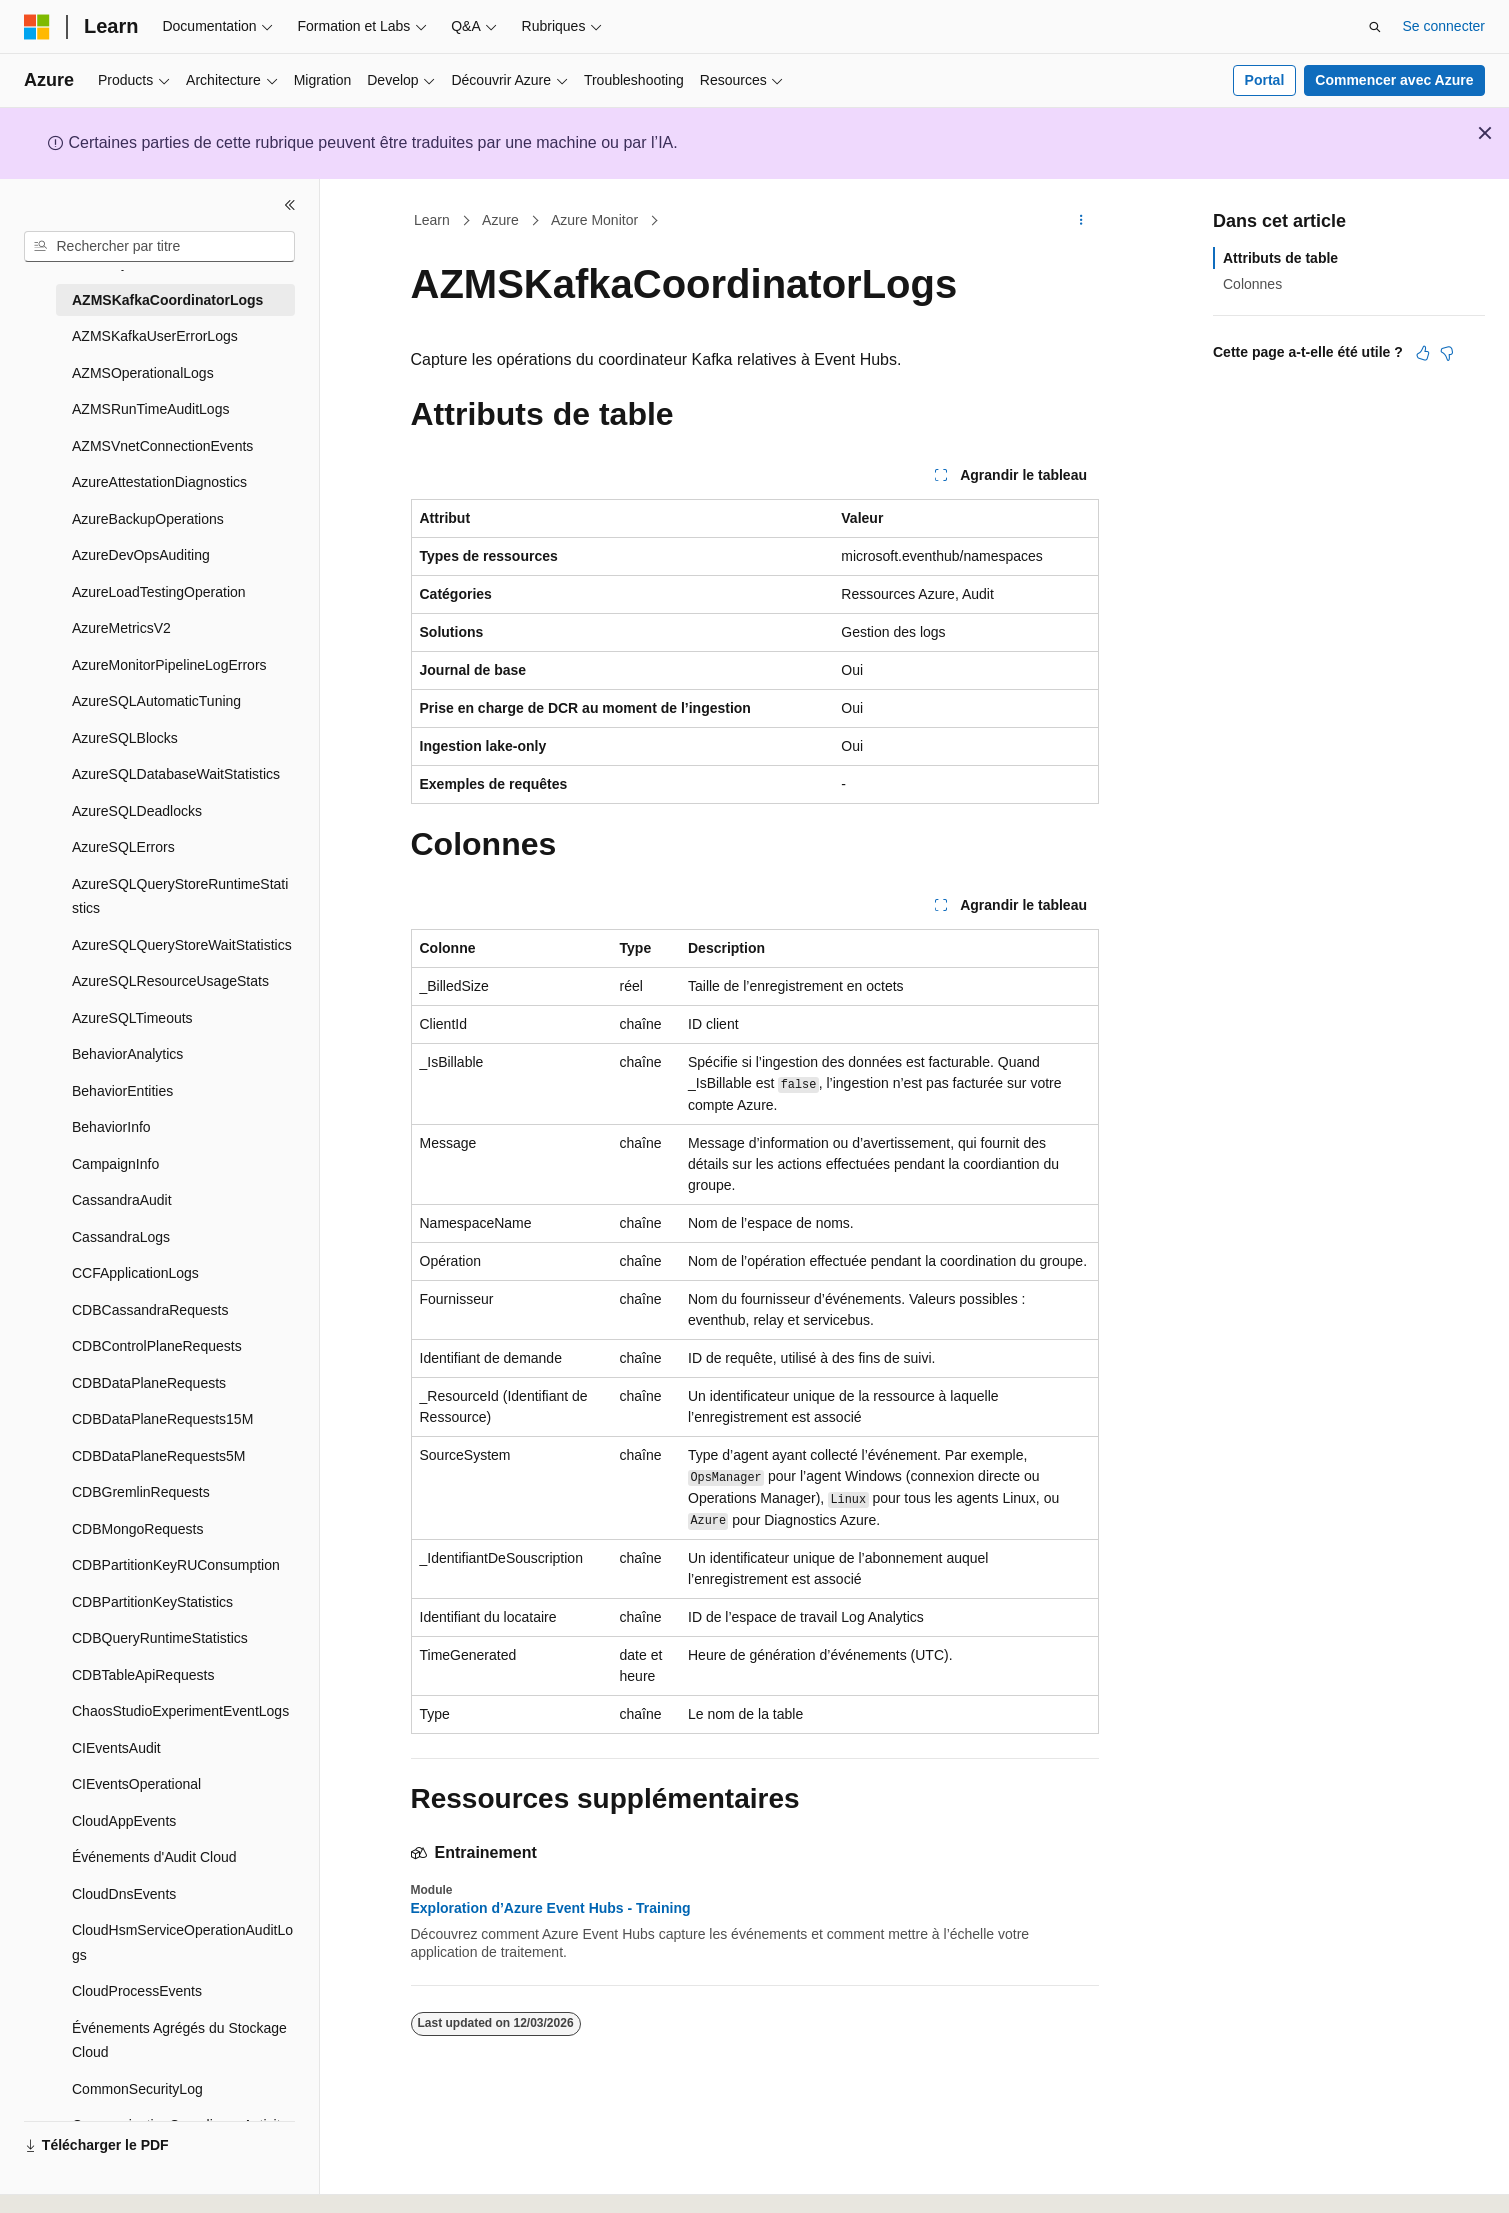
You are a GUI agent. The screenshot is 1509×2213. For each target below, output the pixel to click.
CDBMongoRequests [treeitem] (138, 1529)
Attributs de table (1280, 258)
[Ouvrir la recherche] (1375, 27)
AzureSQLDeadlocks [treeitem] (137, 811)
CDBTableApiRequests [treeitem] (143, 1675)
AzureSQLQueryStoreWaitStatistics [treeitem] (182, 945)
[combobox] (159, 247)
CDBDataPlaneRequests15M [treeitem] (162, 1419)
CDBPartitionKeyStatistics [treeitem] (152, 1602)
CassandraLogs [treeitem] (121, 1237)
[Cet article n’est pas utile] (1447, 353)
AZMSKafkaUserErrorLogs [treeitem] (155, 336)
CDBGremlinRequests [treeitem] (141, 1492)
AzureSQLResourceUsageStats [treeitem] (170, 981)
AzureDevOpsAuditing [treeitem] (141, 555)
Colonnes (1252, 284)
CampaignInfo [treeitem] (115, 1164)
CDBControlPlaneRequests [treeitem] (157, 1346)
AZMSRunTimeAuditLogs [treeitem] (150, 409)
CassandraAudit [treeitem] (122, 1200)
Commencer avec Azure (1394, 80)
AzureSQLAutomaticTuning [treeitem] (156, 701)
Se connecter (1444, 26)
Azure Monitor (594, 220)
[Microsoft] (37, 27)
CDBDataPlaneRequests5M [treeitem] (159, 1456)
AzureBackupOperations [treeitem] (148, 519)
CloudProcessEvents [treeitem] (137, 1991)
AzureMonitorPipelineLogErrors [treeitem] (169, 665)
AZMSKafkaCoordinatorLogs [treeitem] (167, 300)
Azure (500, 220)
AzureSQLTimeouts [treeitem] (132, 1018)
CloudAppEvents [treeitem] (124, 1821)
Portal (1265, 80)
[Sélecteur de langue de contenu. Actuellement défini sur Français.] (72, 2180)
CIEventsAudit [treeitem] (116, 1748)
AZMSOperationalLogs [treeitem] (143, 373)
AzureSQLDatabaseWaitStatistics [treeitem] (176, 774)
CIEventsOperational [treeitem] (136, 1784)
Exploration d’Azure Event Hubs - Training (551, 1908)
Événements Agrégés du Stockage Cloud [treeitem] (179, 2040)
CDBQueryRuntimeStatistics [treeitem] (160, 1638)
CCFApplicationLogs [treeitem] (135, 1273)
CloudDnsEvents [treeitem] (124, 1894)
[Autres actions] (1080, 221)
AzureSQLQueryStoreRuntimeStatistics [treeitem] (180, 896)
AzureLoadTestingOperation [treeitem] (159, 592)
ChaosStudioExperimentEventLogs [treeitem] (180, 1711)
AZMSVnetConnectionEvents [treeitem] (162, 446)
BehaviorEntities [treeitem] (122, 1091)
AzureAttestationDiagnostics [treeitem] (159, 482)
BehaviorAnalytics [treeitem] (127, 1054)
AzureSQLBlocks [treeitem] (125, 738)
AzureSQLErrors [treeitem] (123, 847)
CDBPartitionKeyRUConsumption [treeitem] (176, 1565)
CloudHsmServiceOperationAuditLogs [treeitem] (182, 1942)
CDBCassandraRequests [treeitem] (150, 1310)
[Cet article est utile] (1423, 353)
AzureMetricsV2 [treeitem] (121, 628)
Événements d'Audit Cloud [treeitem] (154, 1857)
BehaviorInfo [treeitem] (111, 1127)
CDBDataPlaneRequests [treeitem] (149, 1383)
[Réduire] (290, 205)
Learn (432, 220)
